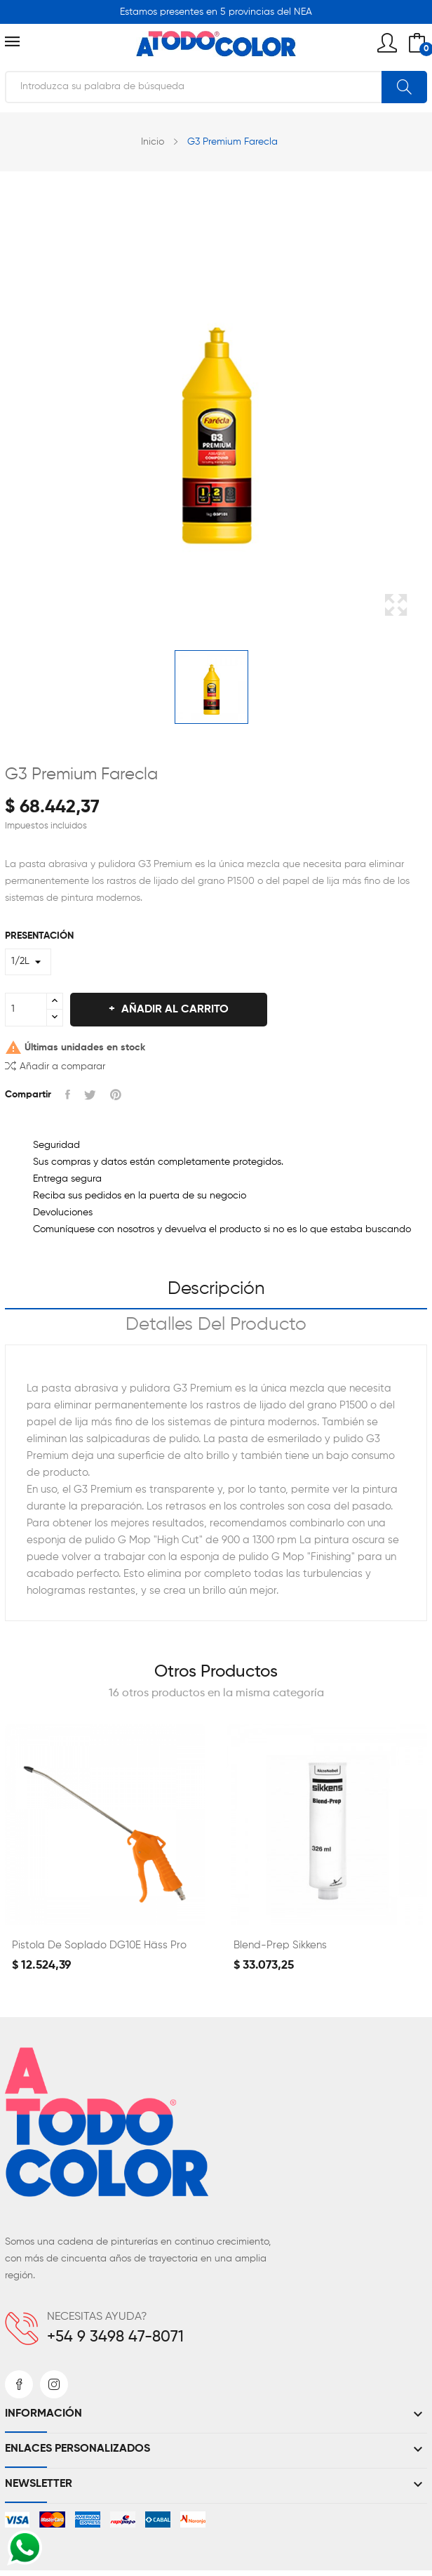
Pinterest (115, 1094)
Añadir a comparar (55, 1065)
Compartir (67, 1094)
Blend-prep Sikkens (280, 1945)
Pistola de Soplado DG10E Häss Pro (99, 1945)
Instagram (54, 2384)
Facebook (19, 2384)
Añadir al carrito (174, 1009)
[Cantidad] (26, 1009)
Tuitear (90, 1094)
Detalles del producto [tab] (216, 1325)
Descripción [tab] (216, 1289)
